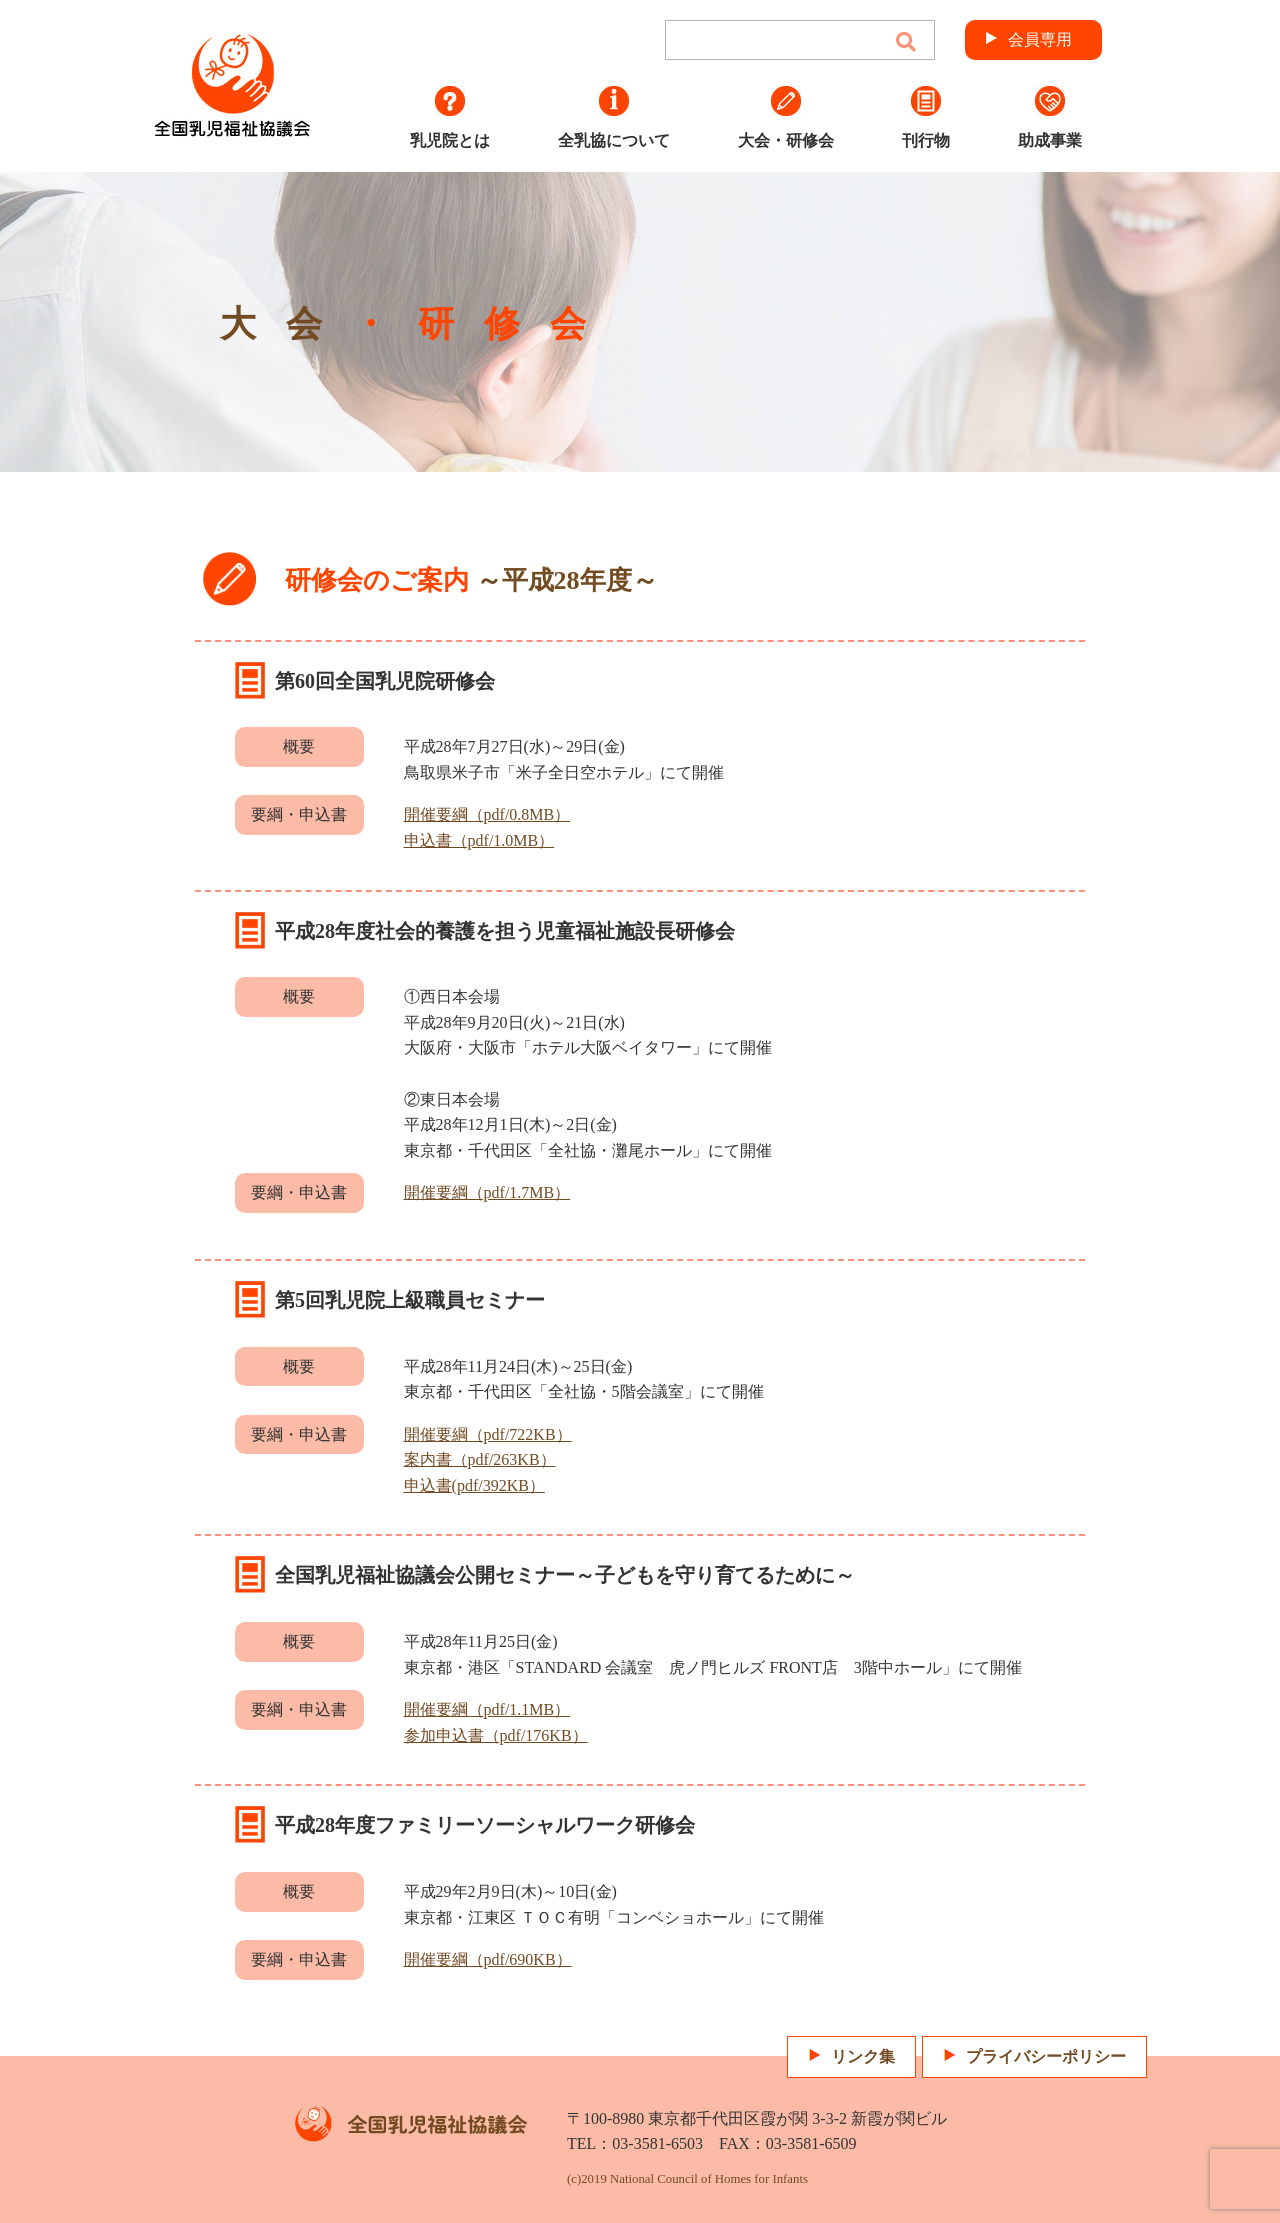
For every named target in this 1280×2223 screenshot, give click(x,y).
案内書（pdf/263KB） (480, 1459)
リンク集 (863, 2056)
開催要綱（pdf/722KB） (488, 1434)
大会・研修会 (786, 117)
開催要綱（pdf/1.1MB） (487, 1709)
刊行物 (926, 117)
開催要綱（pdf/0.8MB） (487, 814)
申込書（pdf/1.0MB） (479, 840)
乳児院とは (450, 117)
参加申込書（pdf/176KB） (496, 1735)
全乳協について (614, 117)
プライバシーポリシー (1046, 2056)
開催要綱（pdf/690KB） (488, 1959)
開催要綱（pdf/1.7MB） (487, 1192)
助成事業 (1050, 117)
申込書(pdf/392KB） (474, 1485)
